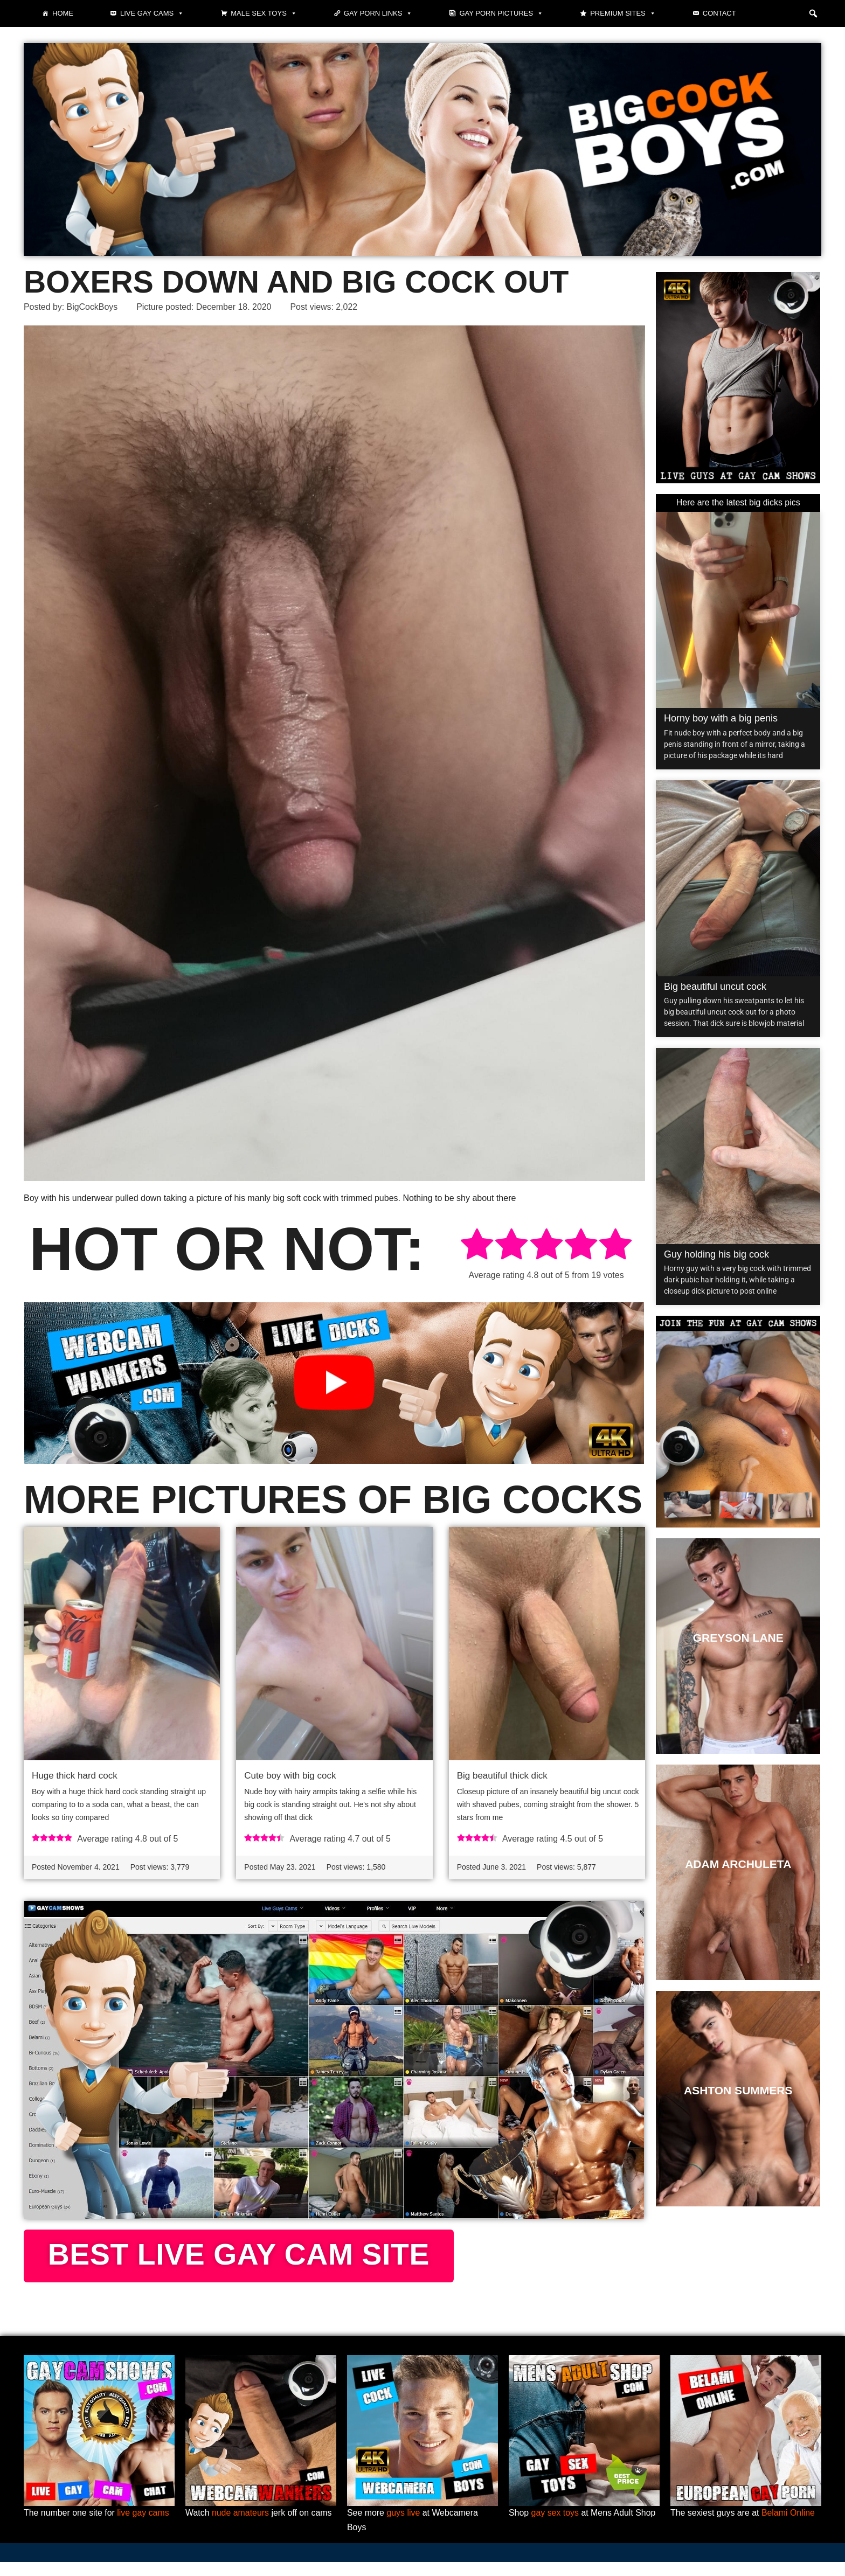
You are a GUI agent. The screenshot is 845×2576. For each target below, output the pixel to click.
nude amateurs (240, 2527)
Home (62, 13)
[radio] (477, 1246)
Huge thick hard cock (74, 1775)
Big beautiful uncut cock (715, 986)
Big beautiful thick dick (502, 1775)
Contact (719, 13)
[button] (813, 13)
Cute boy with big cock (290, 1775)
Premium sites (623, 13)
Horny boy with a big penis (721, 718)
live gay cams (143, 2527)
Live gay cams (152, 13)
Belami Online (789, 2527)
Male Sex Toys (264, 13)
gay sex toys (555, 2527)
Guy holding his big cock (716, 1254)
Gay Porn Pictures (501, 13)
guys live (403, 2527)
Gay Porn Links (378, 13)
